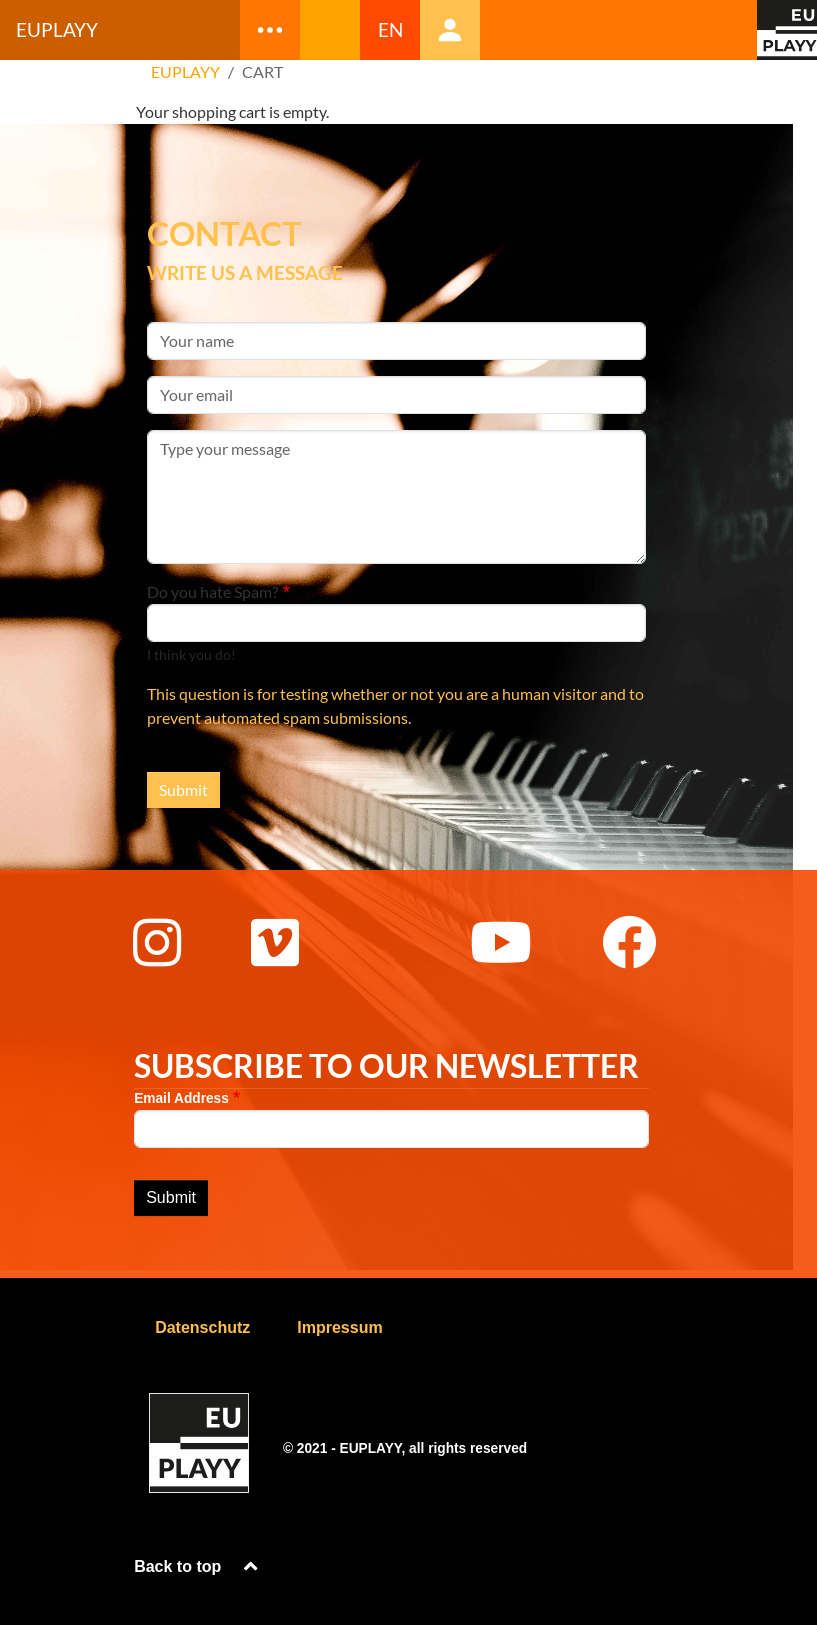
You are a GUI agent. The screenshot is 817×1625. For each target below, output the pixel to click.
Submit (183, 789)
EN (390, 29)
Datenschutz (202, 1327)
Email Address (181, 1098)
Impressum (339, 1327)
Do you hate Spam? (212, 591)
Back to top (197, 1566)
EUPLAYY (185, 71)
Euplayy (57, 29)
